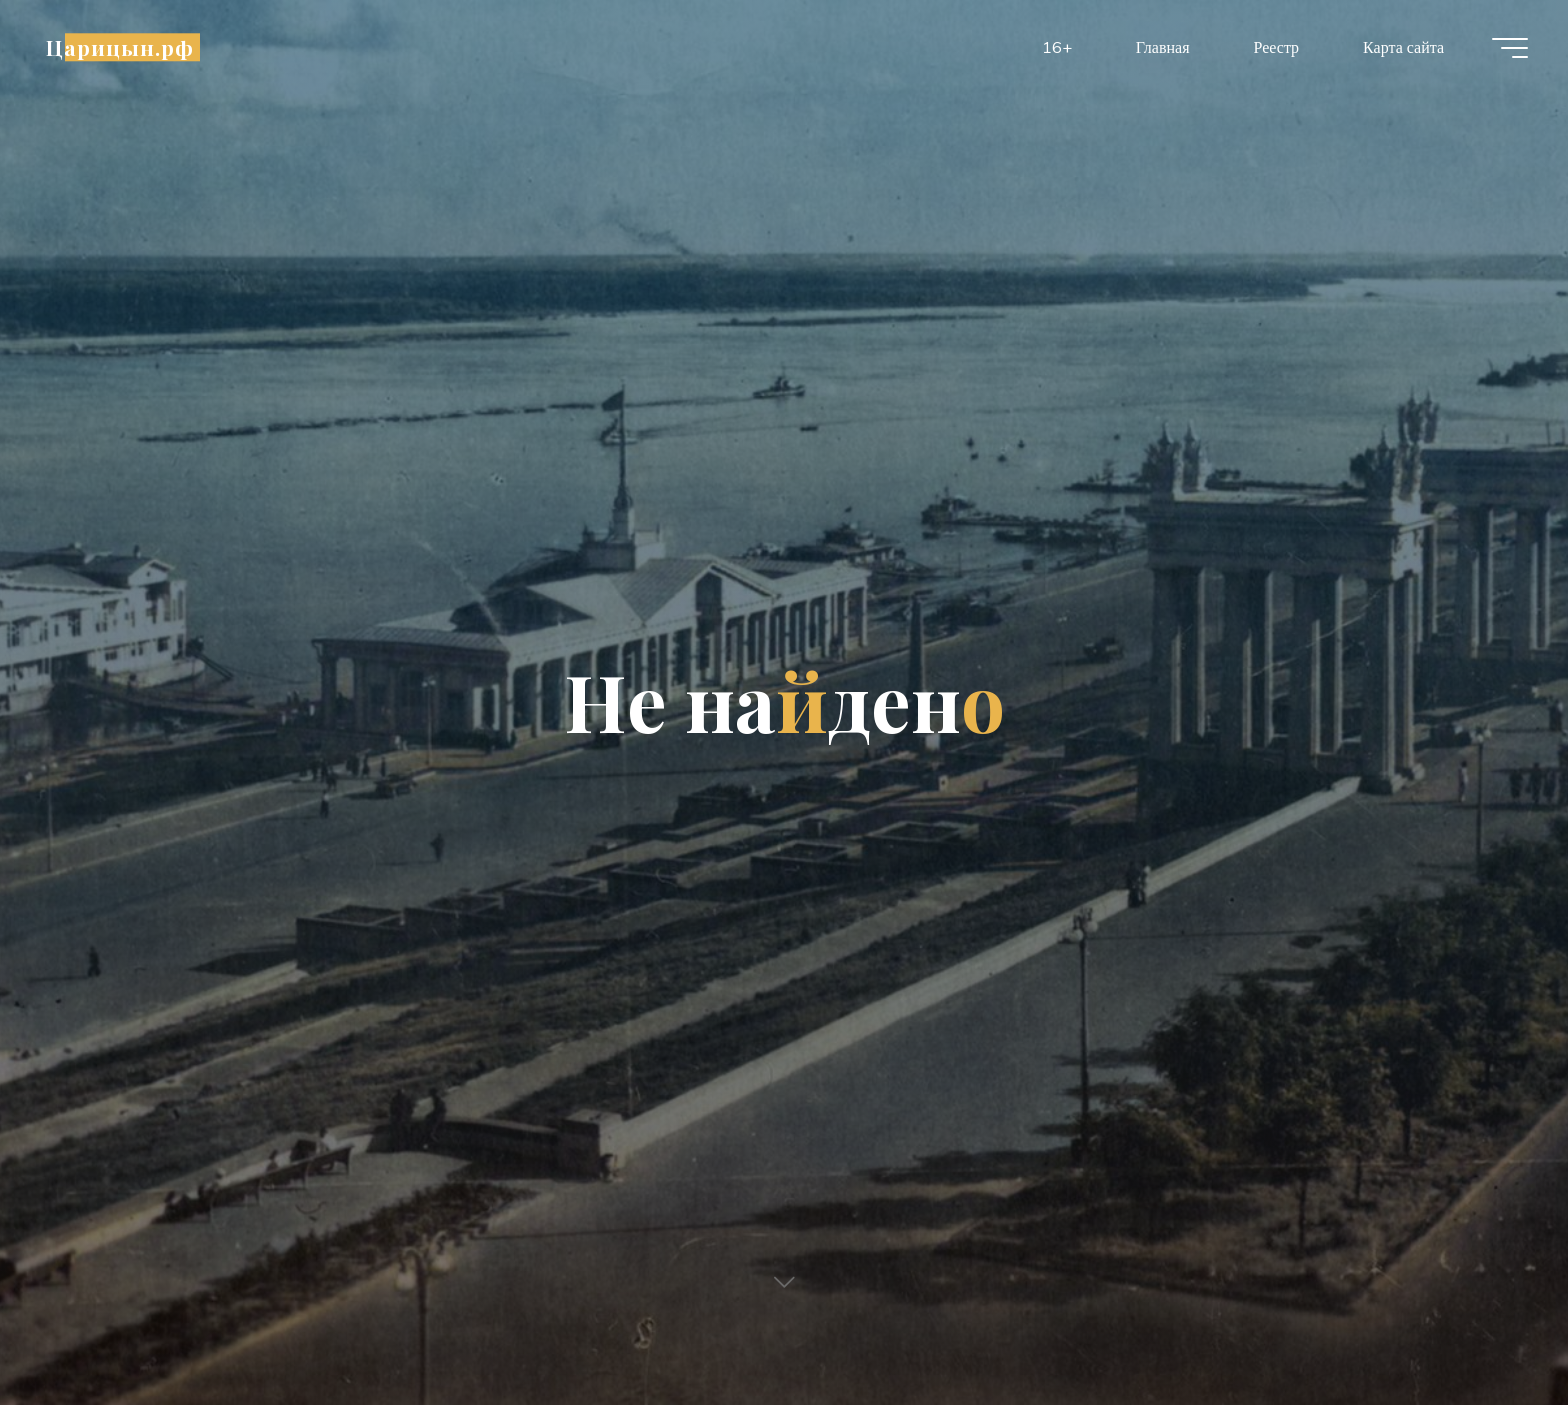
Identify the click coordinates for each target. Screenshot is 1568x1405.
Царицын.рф (120, 47)
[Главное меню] (1510, 48)
